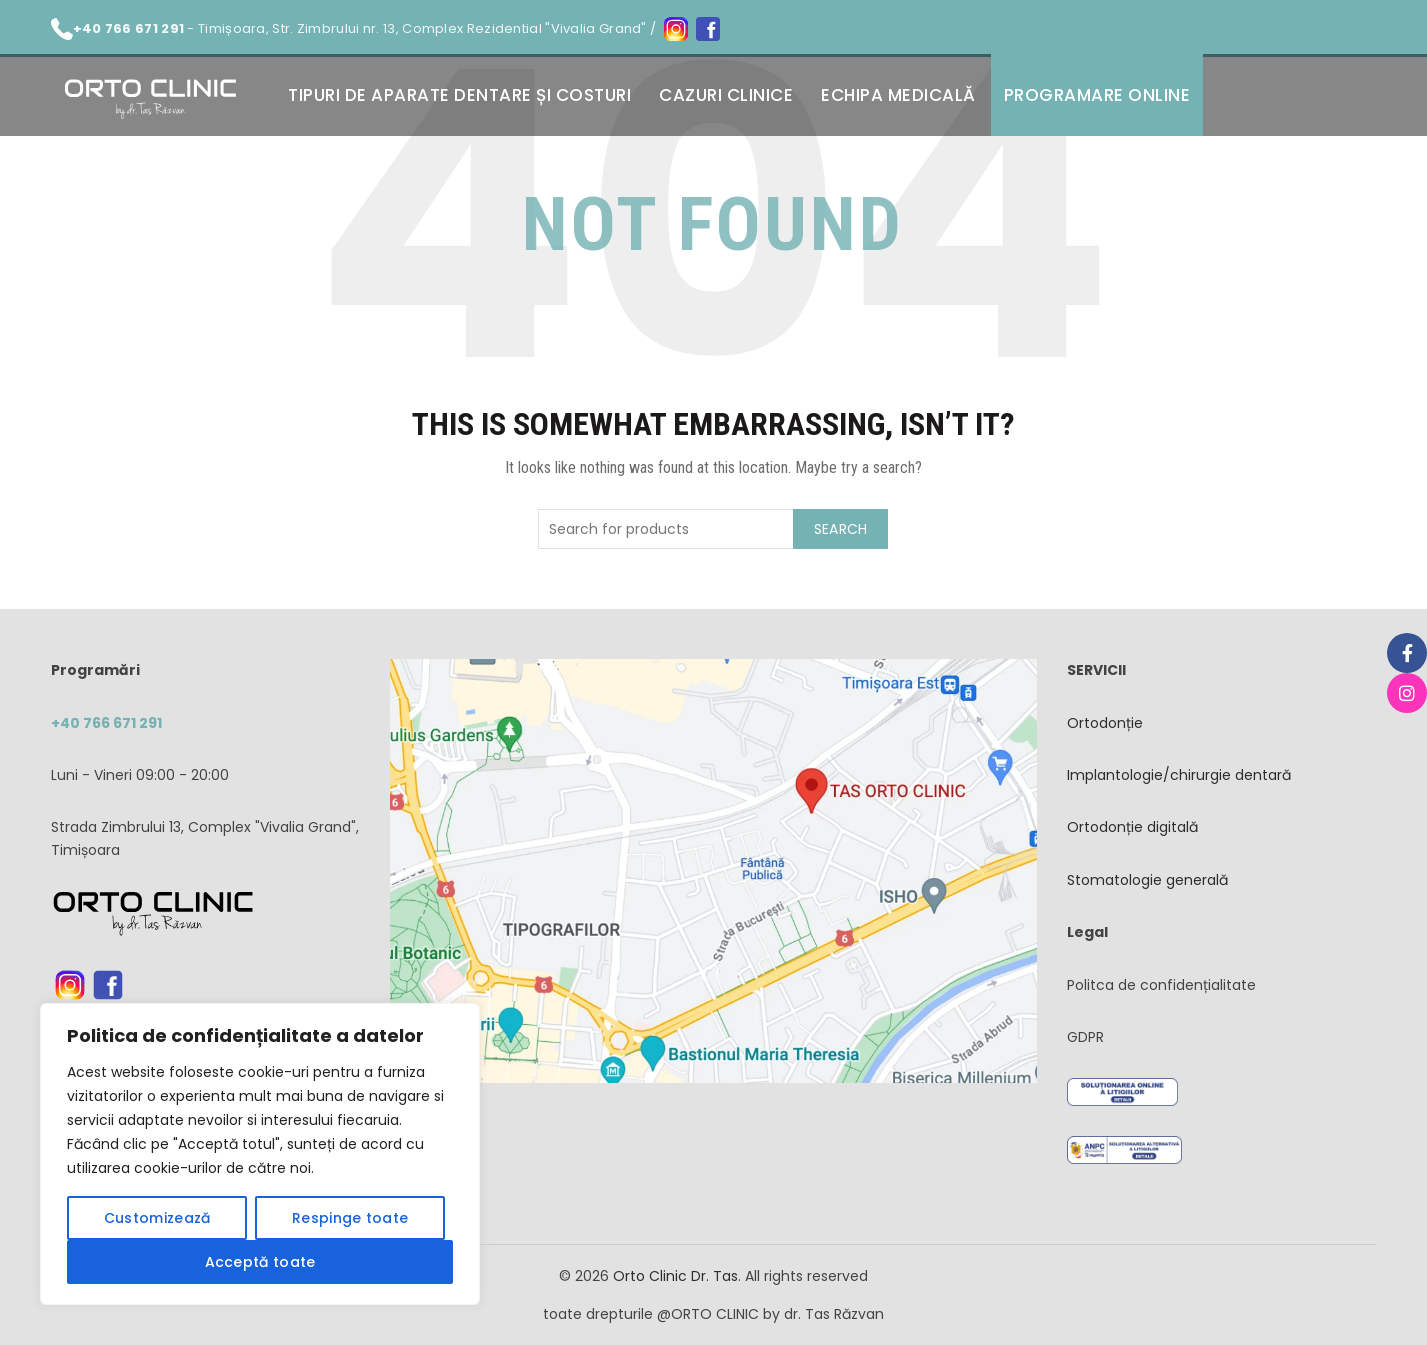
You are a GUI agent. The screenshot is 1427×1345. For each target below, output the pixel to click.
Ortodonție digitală (1132, 827)
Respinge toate (350, 1218)
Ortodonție (1105, 723)
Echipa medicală (898, 95)
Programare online (1097, 95)
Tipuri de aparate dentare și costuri (459, 95)
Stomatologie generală (1147, 880)
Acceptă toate (260, 1262)
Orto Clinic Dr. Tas (675, 1276)
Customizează (157, 1218)
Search (841, 529)
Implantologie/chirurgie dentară (1179, 775)
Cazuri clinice (726, 95)
